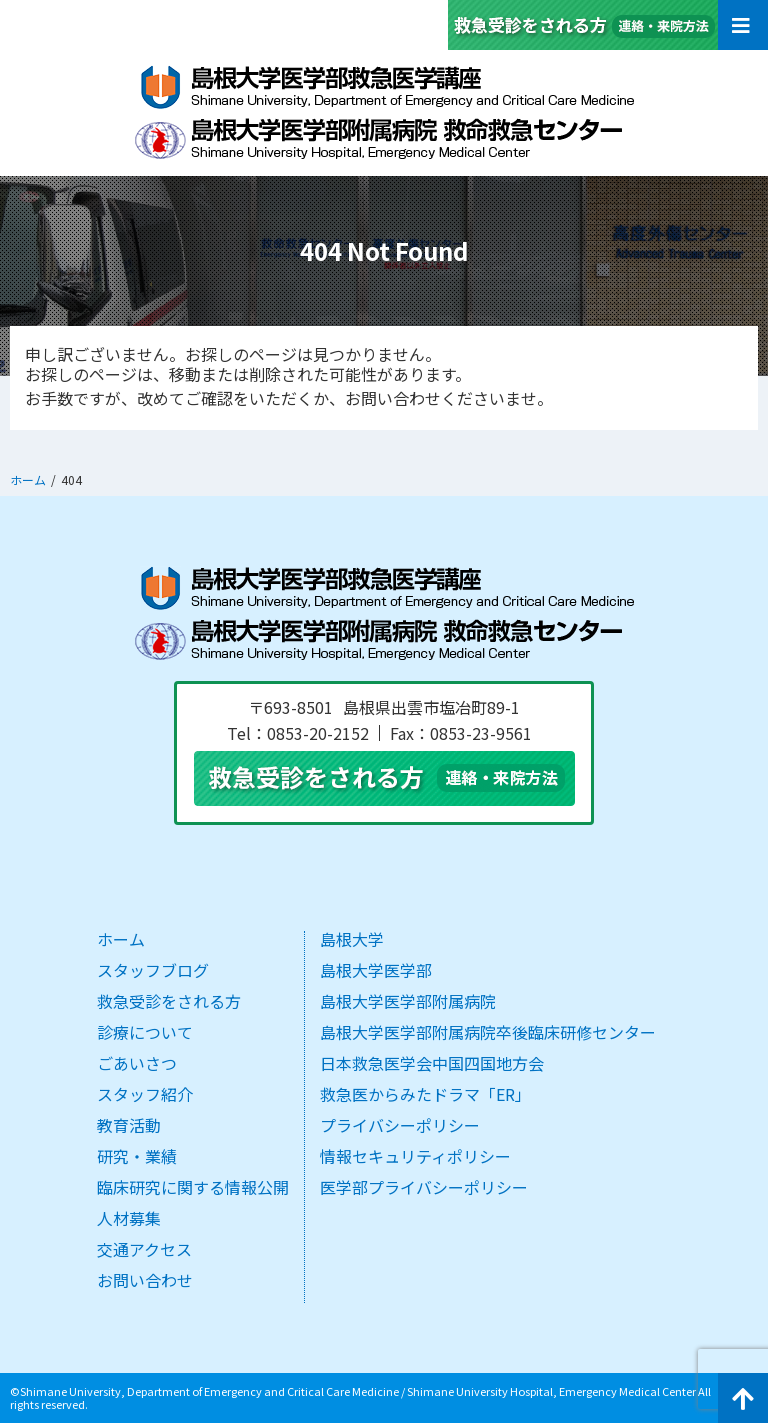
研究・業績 (137, 1156)
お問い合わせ (145, 1280)
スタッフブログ (153, 970)
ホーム (121, 939)
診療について (145, 1032)
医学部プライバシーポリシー (424, 1187)
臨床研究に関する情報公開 (193, 1187)
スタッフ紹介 (145, 1094)
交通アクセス (144, 1249)
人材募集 (129, 1218)
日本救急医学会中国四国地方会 (432, 1063)
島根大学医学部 (376, 970)
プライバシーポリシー (400, 1125)
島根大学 (352, 939)
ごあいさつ (137, 1063)
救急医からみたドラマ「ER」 (425, 1094)
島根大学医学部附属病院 (408, 1001)
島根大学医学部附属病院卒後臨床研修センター (488, 1032)
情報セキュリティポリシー (415, 1156)
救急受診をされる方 (169, 1001)
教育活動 (129, 1125)
